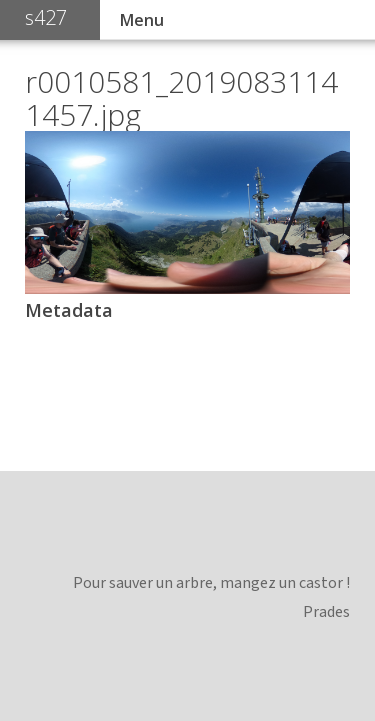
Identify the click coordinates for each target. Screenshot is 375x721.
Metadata (69, 310)
